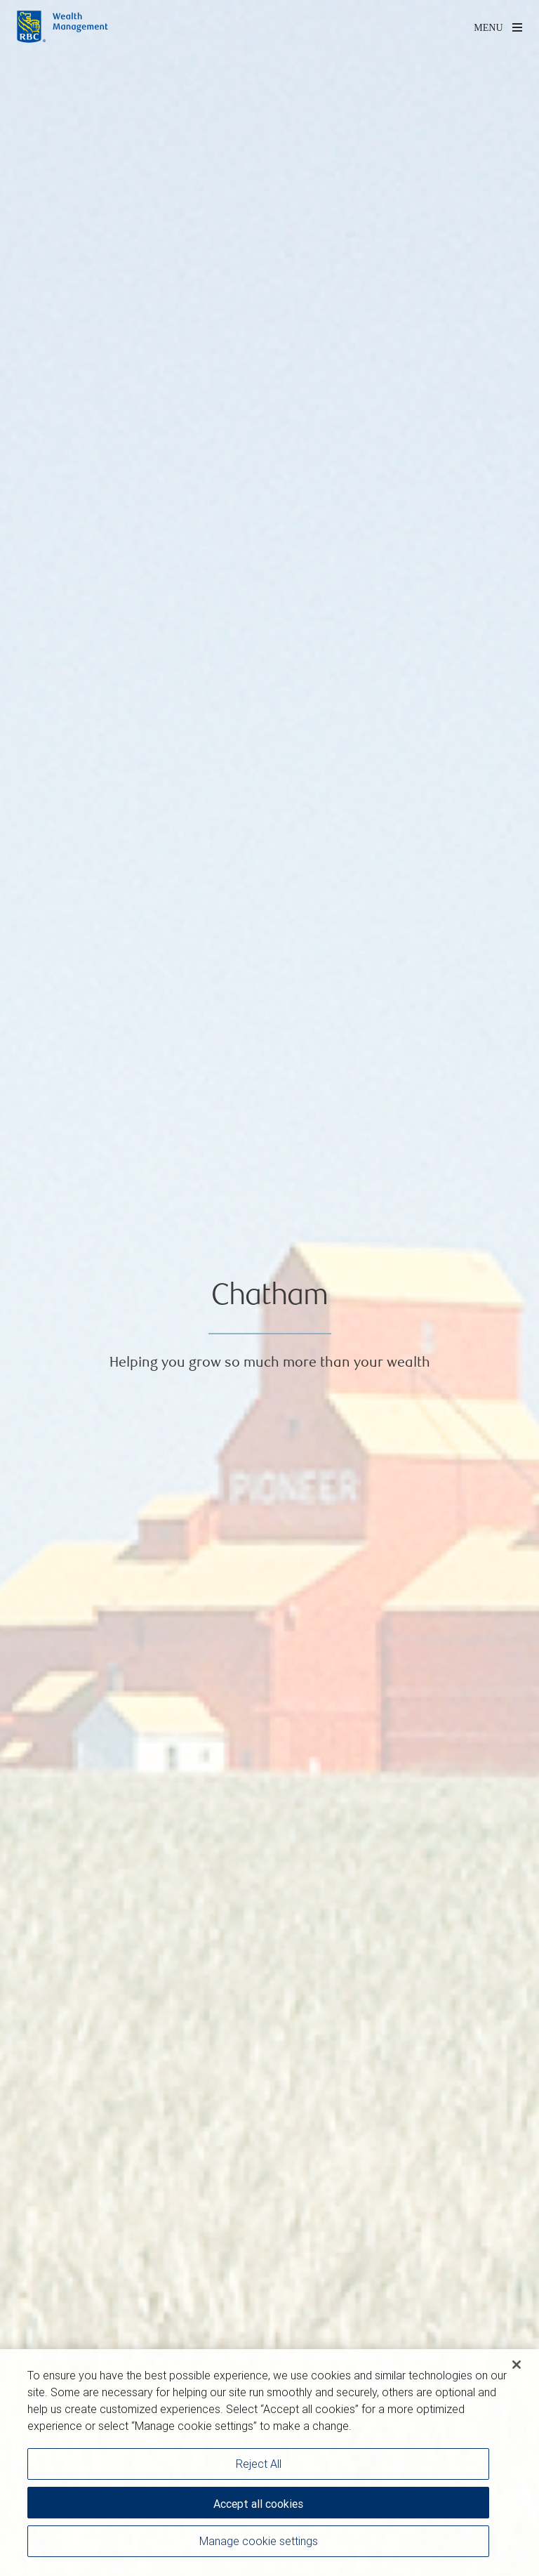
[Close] (516, 2368)
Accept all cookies (258, 2507)
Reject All (258, 2467)
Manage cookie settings (258, 2544)
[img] (269, 1288)
